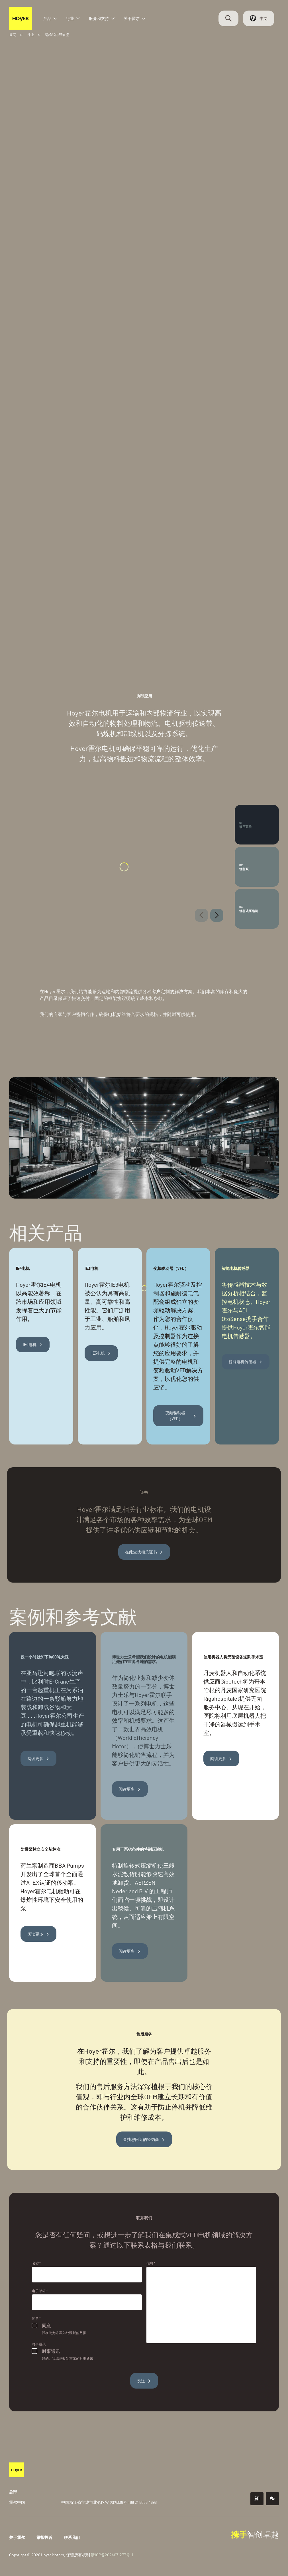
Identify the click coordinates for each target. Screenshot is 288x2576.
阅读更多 (35, 1758)
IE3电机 (98, 1353)
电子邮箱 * (40, 2291)
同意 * (36, 2318)
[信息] (201, 2305)
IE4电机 (29, 1344)
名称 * (36, 2263)
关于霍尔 (134, 18)
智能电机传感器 (242, 1361)
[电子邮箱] (87, 2302)
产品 (50, 18)
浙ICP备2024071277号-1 (112, 2554)
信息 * (150, 2263)
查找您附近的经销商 (141, 2139)
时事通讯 (39, 2344)
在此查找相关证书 (141, 1551)
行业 (73, 18)
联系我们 (72, 2537)
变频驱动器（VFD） (175, 1415)
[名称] (87, 2274)
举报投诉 (44, 2537)
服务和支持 (102, 18)
